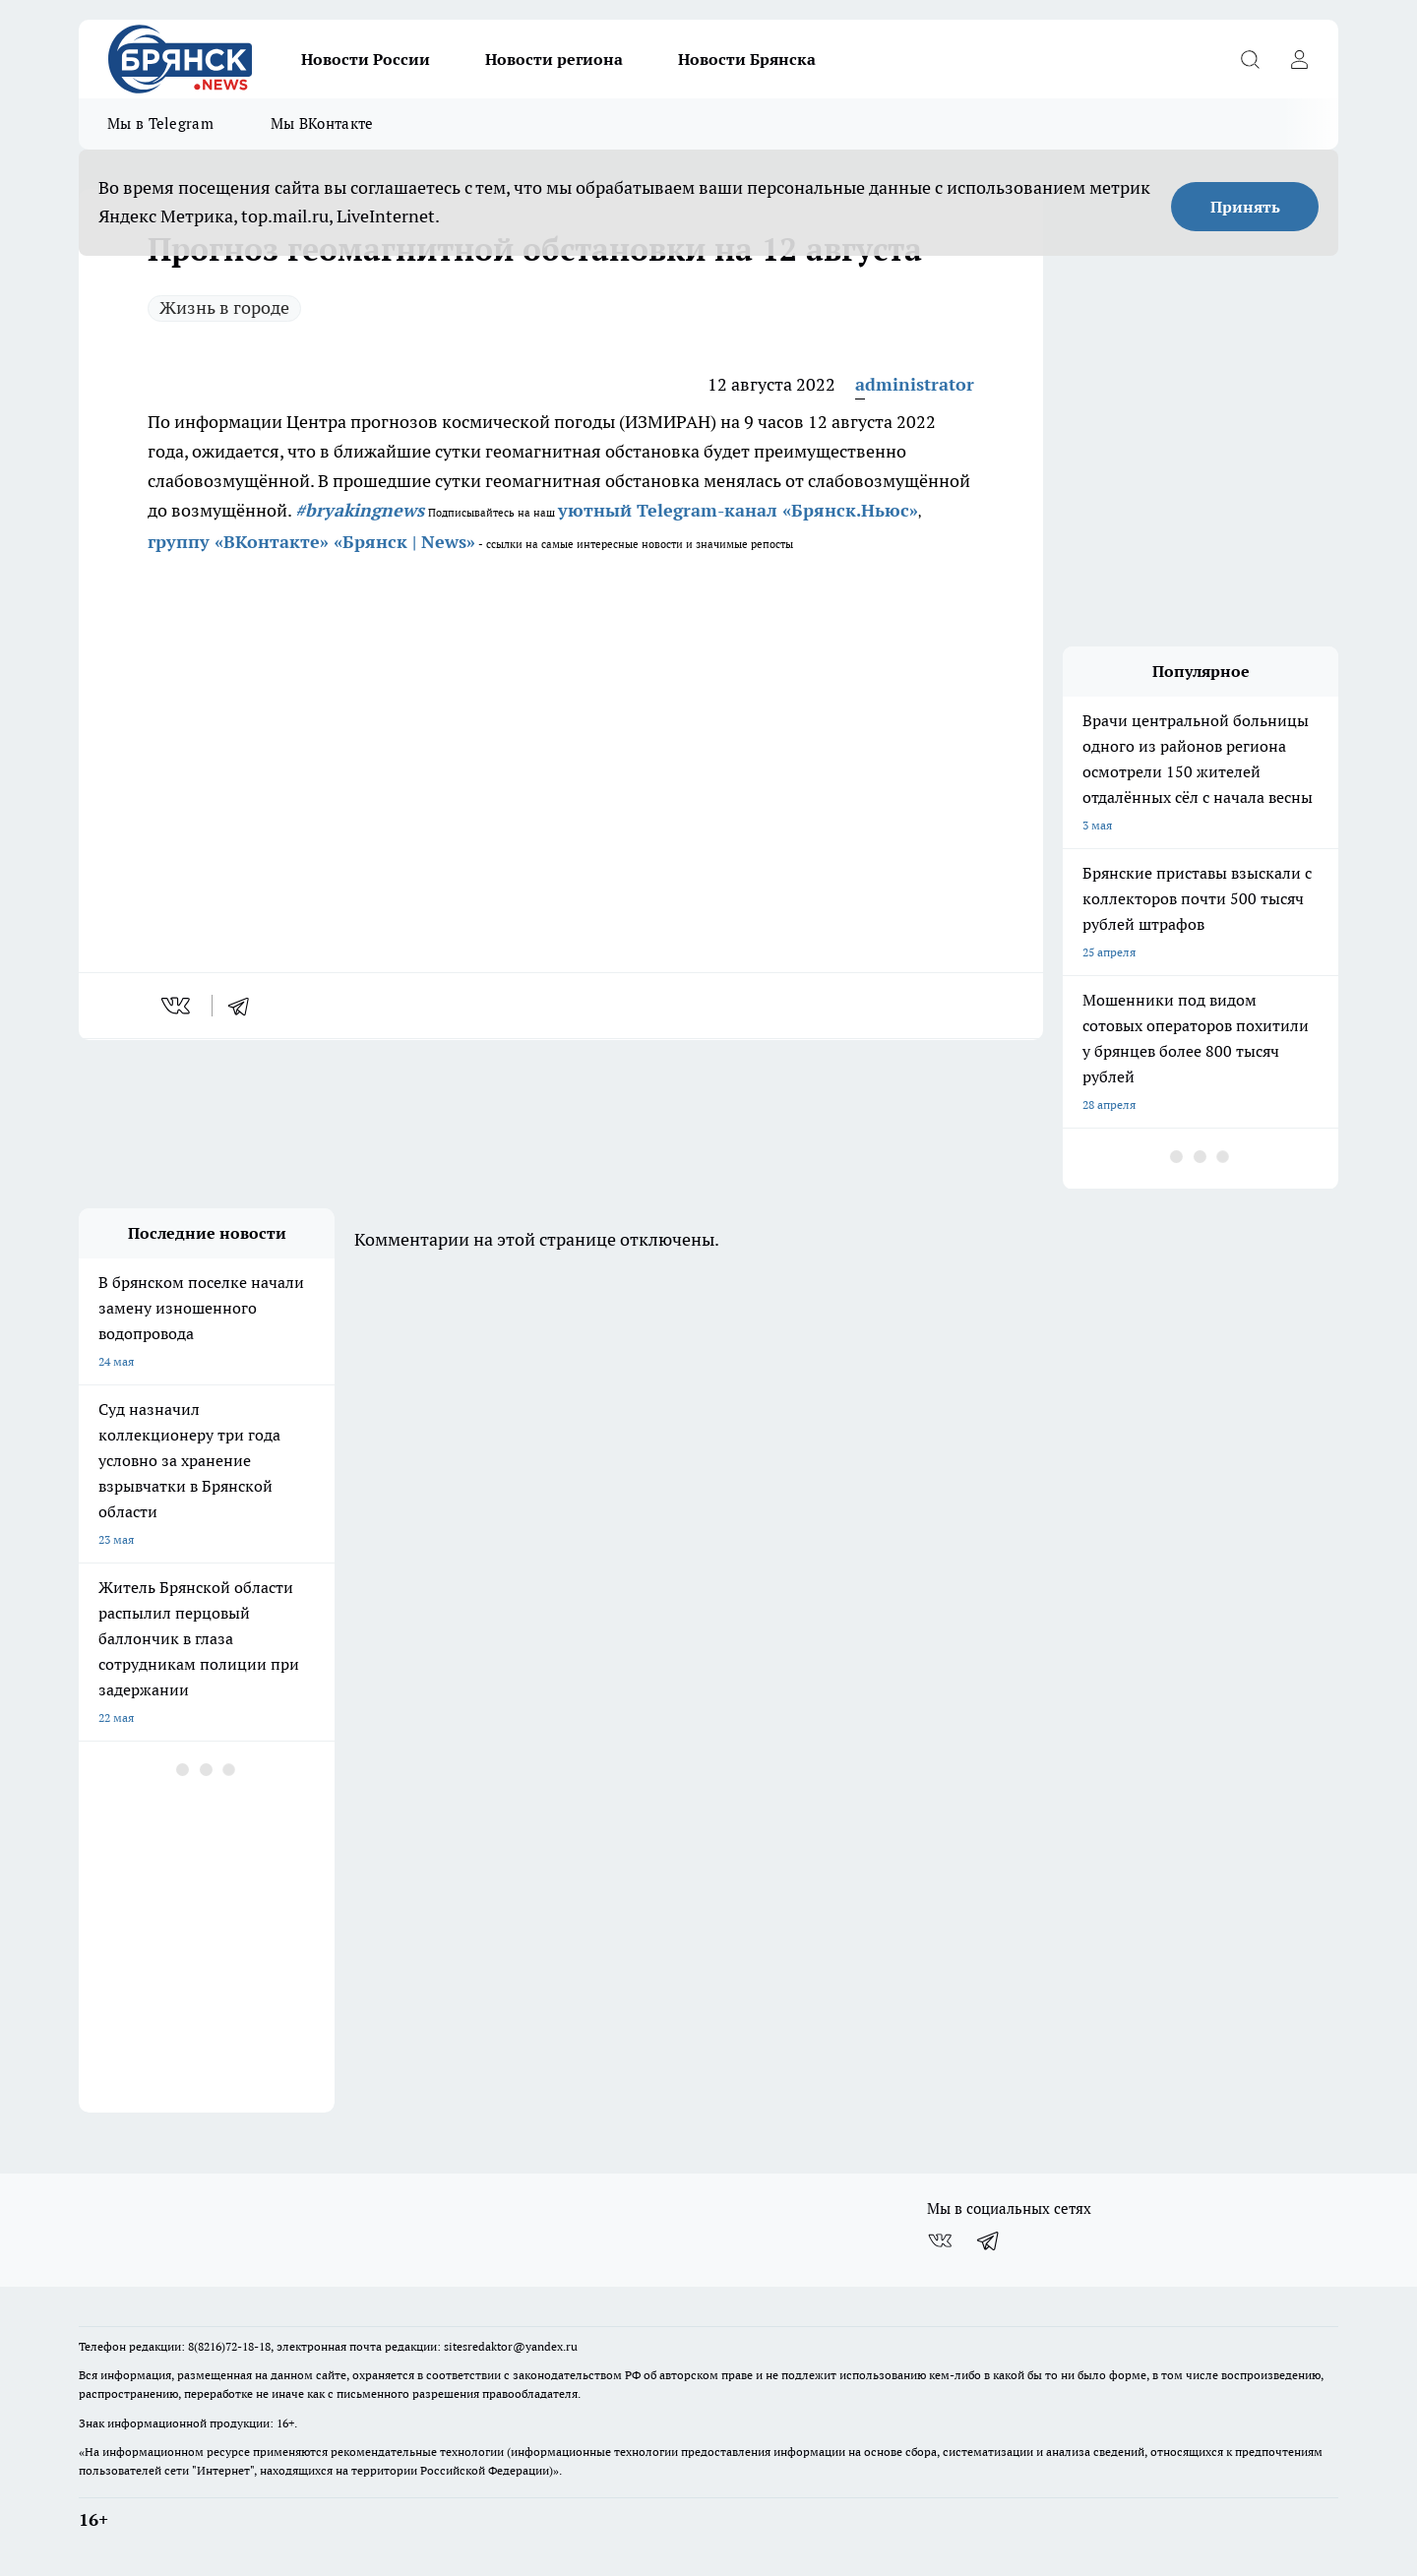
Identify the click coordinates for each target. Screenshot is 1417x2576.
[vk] (177, 1005)
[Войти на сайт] (1299, 59)
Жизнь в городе (224, 307)
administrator (914, 384)
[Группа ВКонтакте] (939, 2240)
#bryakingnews (359, 510)
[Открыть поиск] (1249, 59)
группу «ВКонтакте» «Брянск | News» (311, 541)
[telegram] (245, 1005)
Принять (1245, 206)
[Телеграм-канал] (989, 2240)
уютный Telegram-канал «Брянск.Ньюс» (738, 510)
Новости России (365, 59)
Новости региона (554, 59)
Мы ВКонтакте (322, 123)
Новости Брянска (747, 59)
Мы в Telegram (160, 123)
